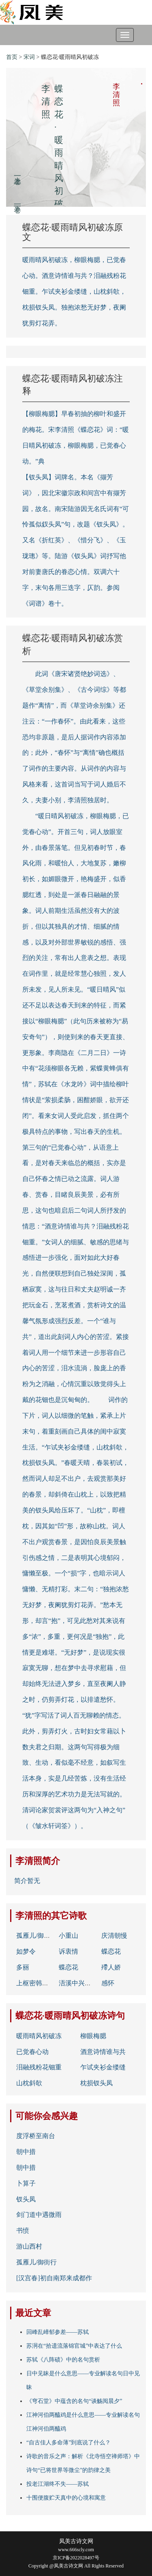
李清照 (28, 1861)
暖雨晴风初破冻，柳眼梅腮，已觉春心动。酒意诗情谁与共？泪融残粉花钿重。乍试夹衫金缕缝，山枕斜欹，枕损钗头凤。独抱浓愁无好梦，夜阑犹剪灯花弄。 (74, 291)
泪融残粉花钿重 (39, 2067)
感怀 (107, 1983)
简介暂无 (27, 1880)
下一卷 (17, 200)
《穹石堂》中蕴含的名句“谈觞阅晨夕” (74, 2401)
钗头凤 (26, 2199)
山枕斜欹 (29, 2083)
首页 (11, 57)
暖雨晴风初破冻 (39, 2035)
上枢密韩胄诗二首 (42, 1983)
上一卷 (17, 172)
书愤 (22, 2230)
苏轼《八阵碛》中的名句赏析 (63, 2360)
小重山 (68, 1935)
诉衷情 (68, 1951)
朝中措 (26, 2151)
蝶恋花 (111, 1951)
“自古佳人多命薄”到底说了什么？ (68, 2443)
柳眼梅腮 (93, 2035)
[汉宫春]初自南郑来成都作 (54, 2278)
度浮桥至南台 (35, 2135)
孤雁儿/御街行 (36, 1935)
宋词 (29, 57)
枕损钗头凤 (96, 2083)
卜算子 (26, 2183)
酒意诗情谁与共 (103, 2051)
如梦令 (26, 1951)
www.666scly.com (76, 2549)
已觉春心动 (32, 2051)
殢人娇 (111, 1967)
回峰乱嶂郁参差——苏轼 (57, 2332)
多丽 (22, 1967)
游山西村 (29, 2246)
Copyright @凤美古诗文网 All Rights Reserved (76, 2566)
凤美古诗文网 (76, 2541)
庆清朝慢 (114, 1935)
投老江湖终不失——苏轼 (57, 2484)
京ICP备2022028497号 (76, 2558)
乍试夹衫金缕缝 (103, 2067)
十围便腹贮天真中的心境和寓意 (66, 2498)
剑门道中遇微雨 (39, 2214)
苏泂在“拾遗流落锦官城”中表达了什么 (74, 2346)
